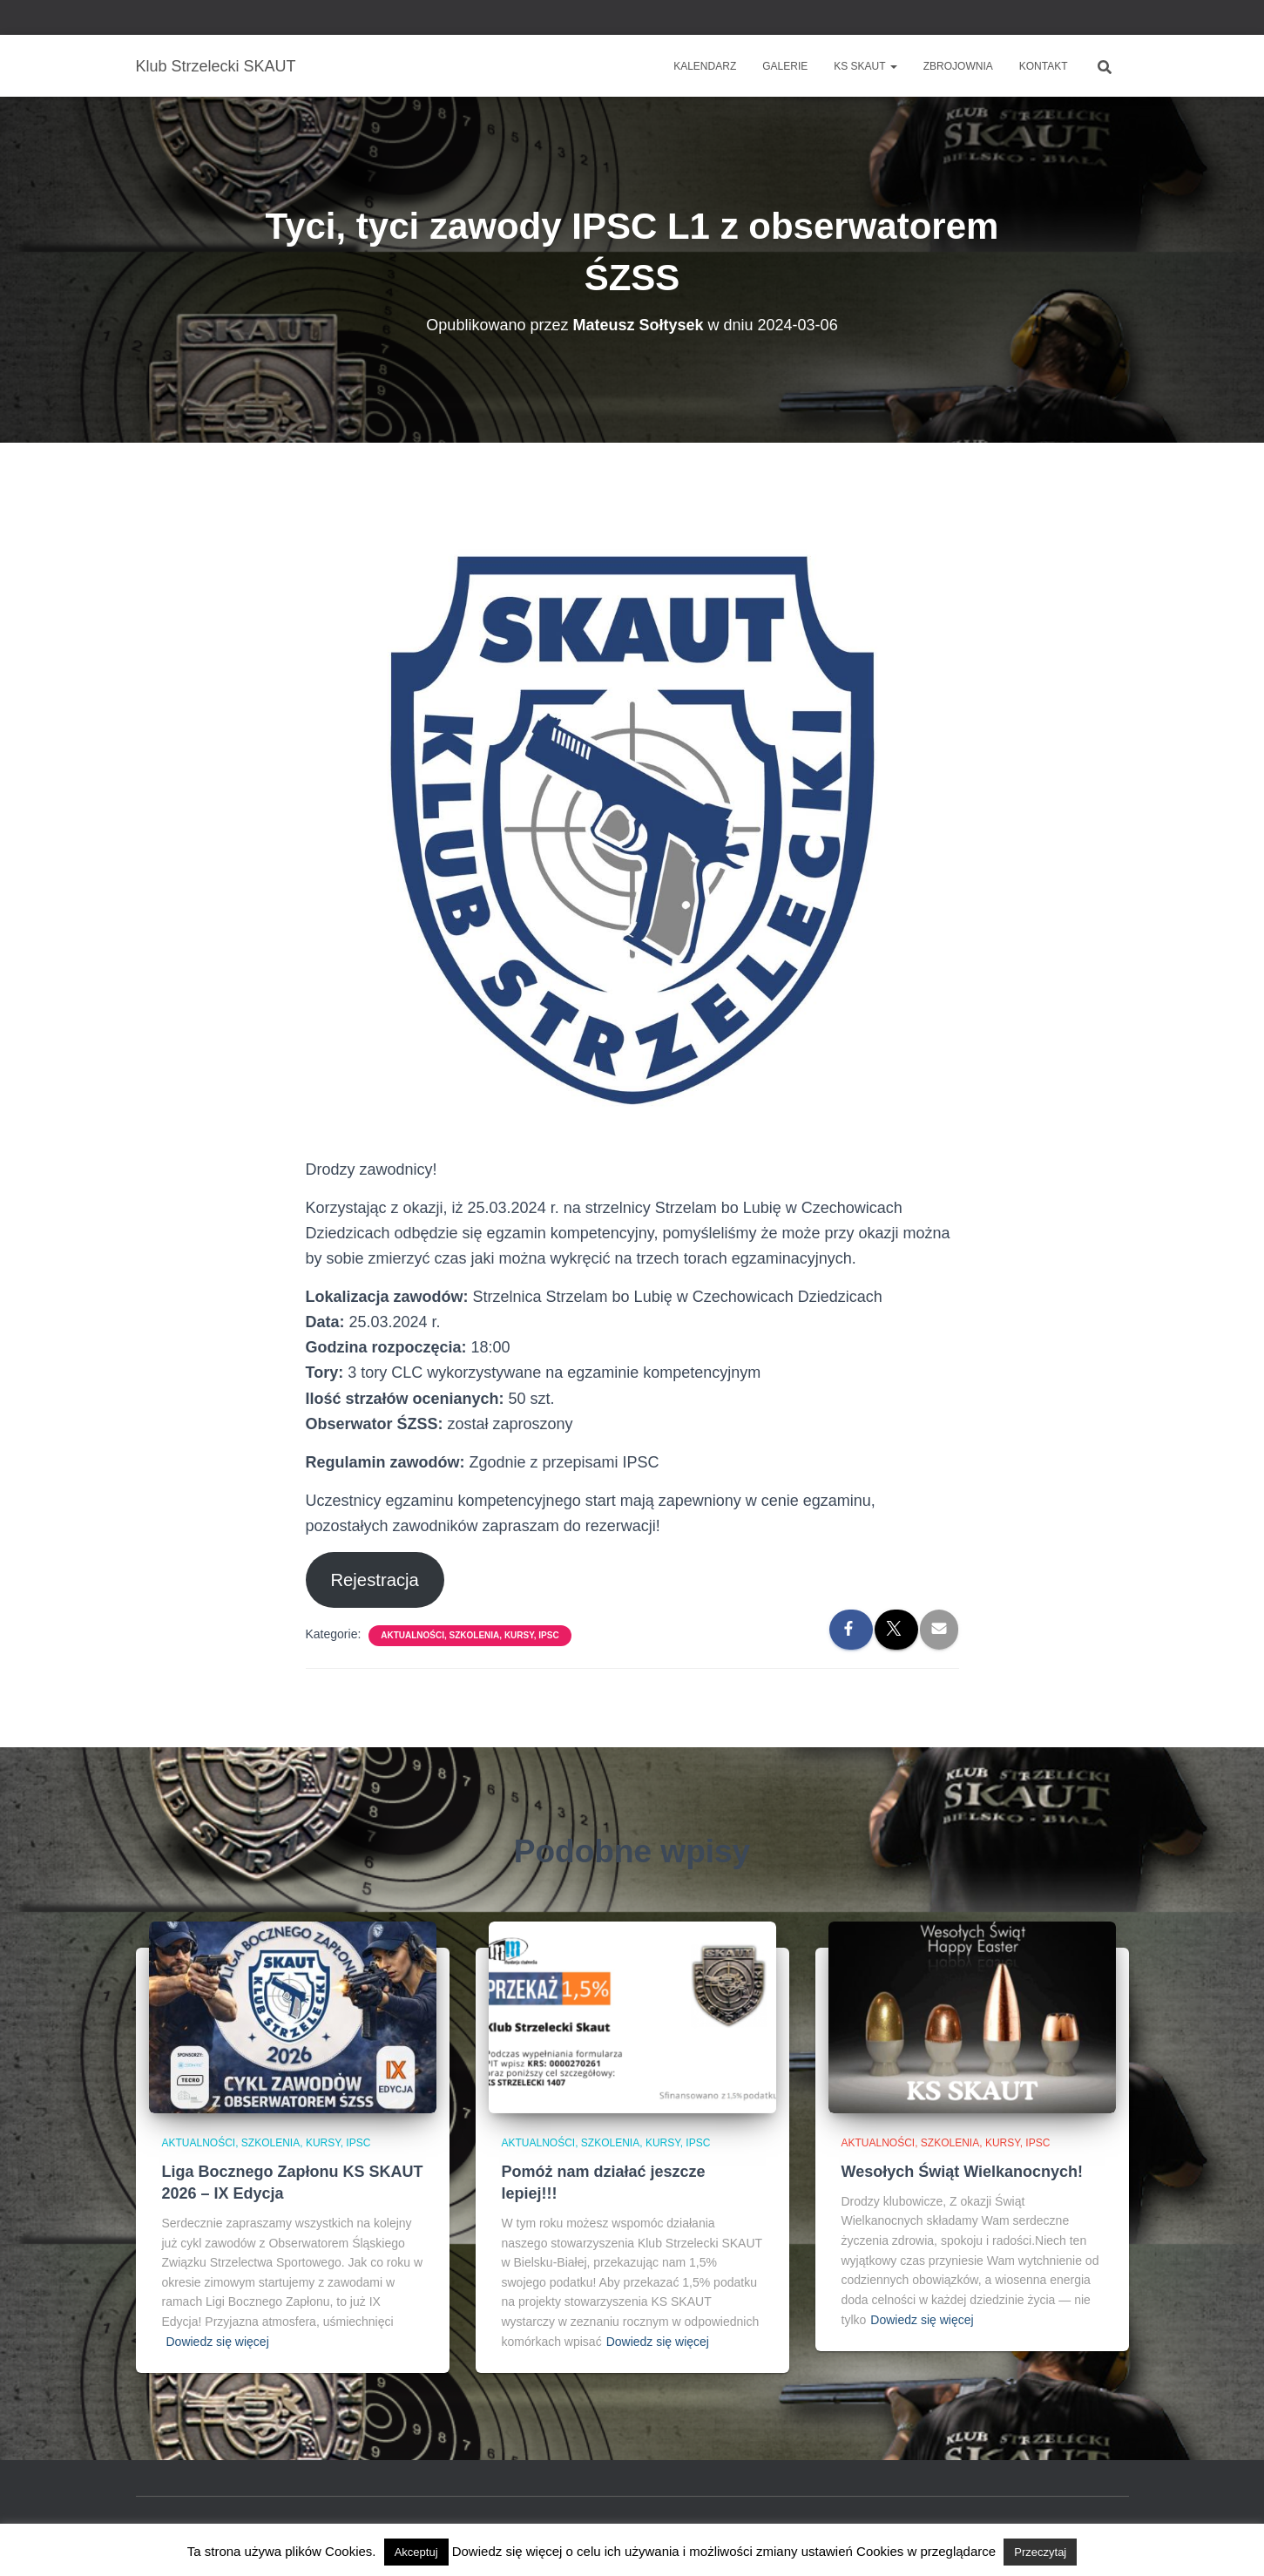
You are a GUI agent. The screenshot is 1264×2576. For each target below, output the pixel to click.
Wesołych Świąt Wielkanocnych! (963, 2171)
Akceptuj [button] (416, 2552)
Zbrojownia (958, 66)
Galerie (785, 66)
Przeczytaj (1040, 2552)
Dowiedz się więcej (217, 2342)
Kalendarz (704, 66)
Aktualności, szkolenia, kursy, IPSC (469, 1635)
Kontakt (1043, 66)
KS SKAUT (865, 66)
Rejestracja (374, 1580)
